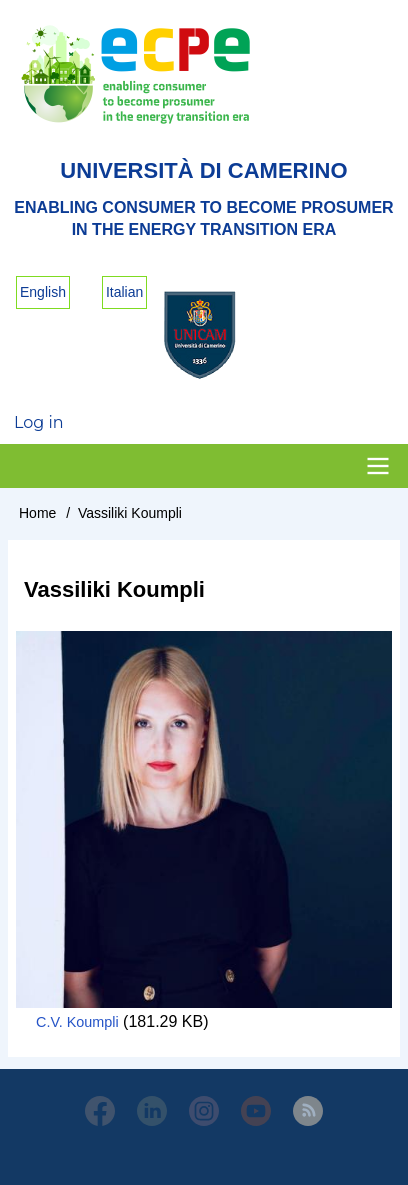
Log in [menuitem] (39, 422)
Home (37, 513)
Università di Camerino (203, 170)
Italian (124, 292)
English (43, 292)
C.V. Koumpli (77, 1022)
